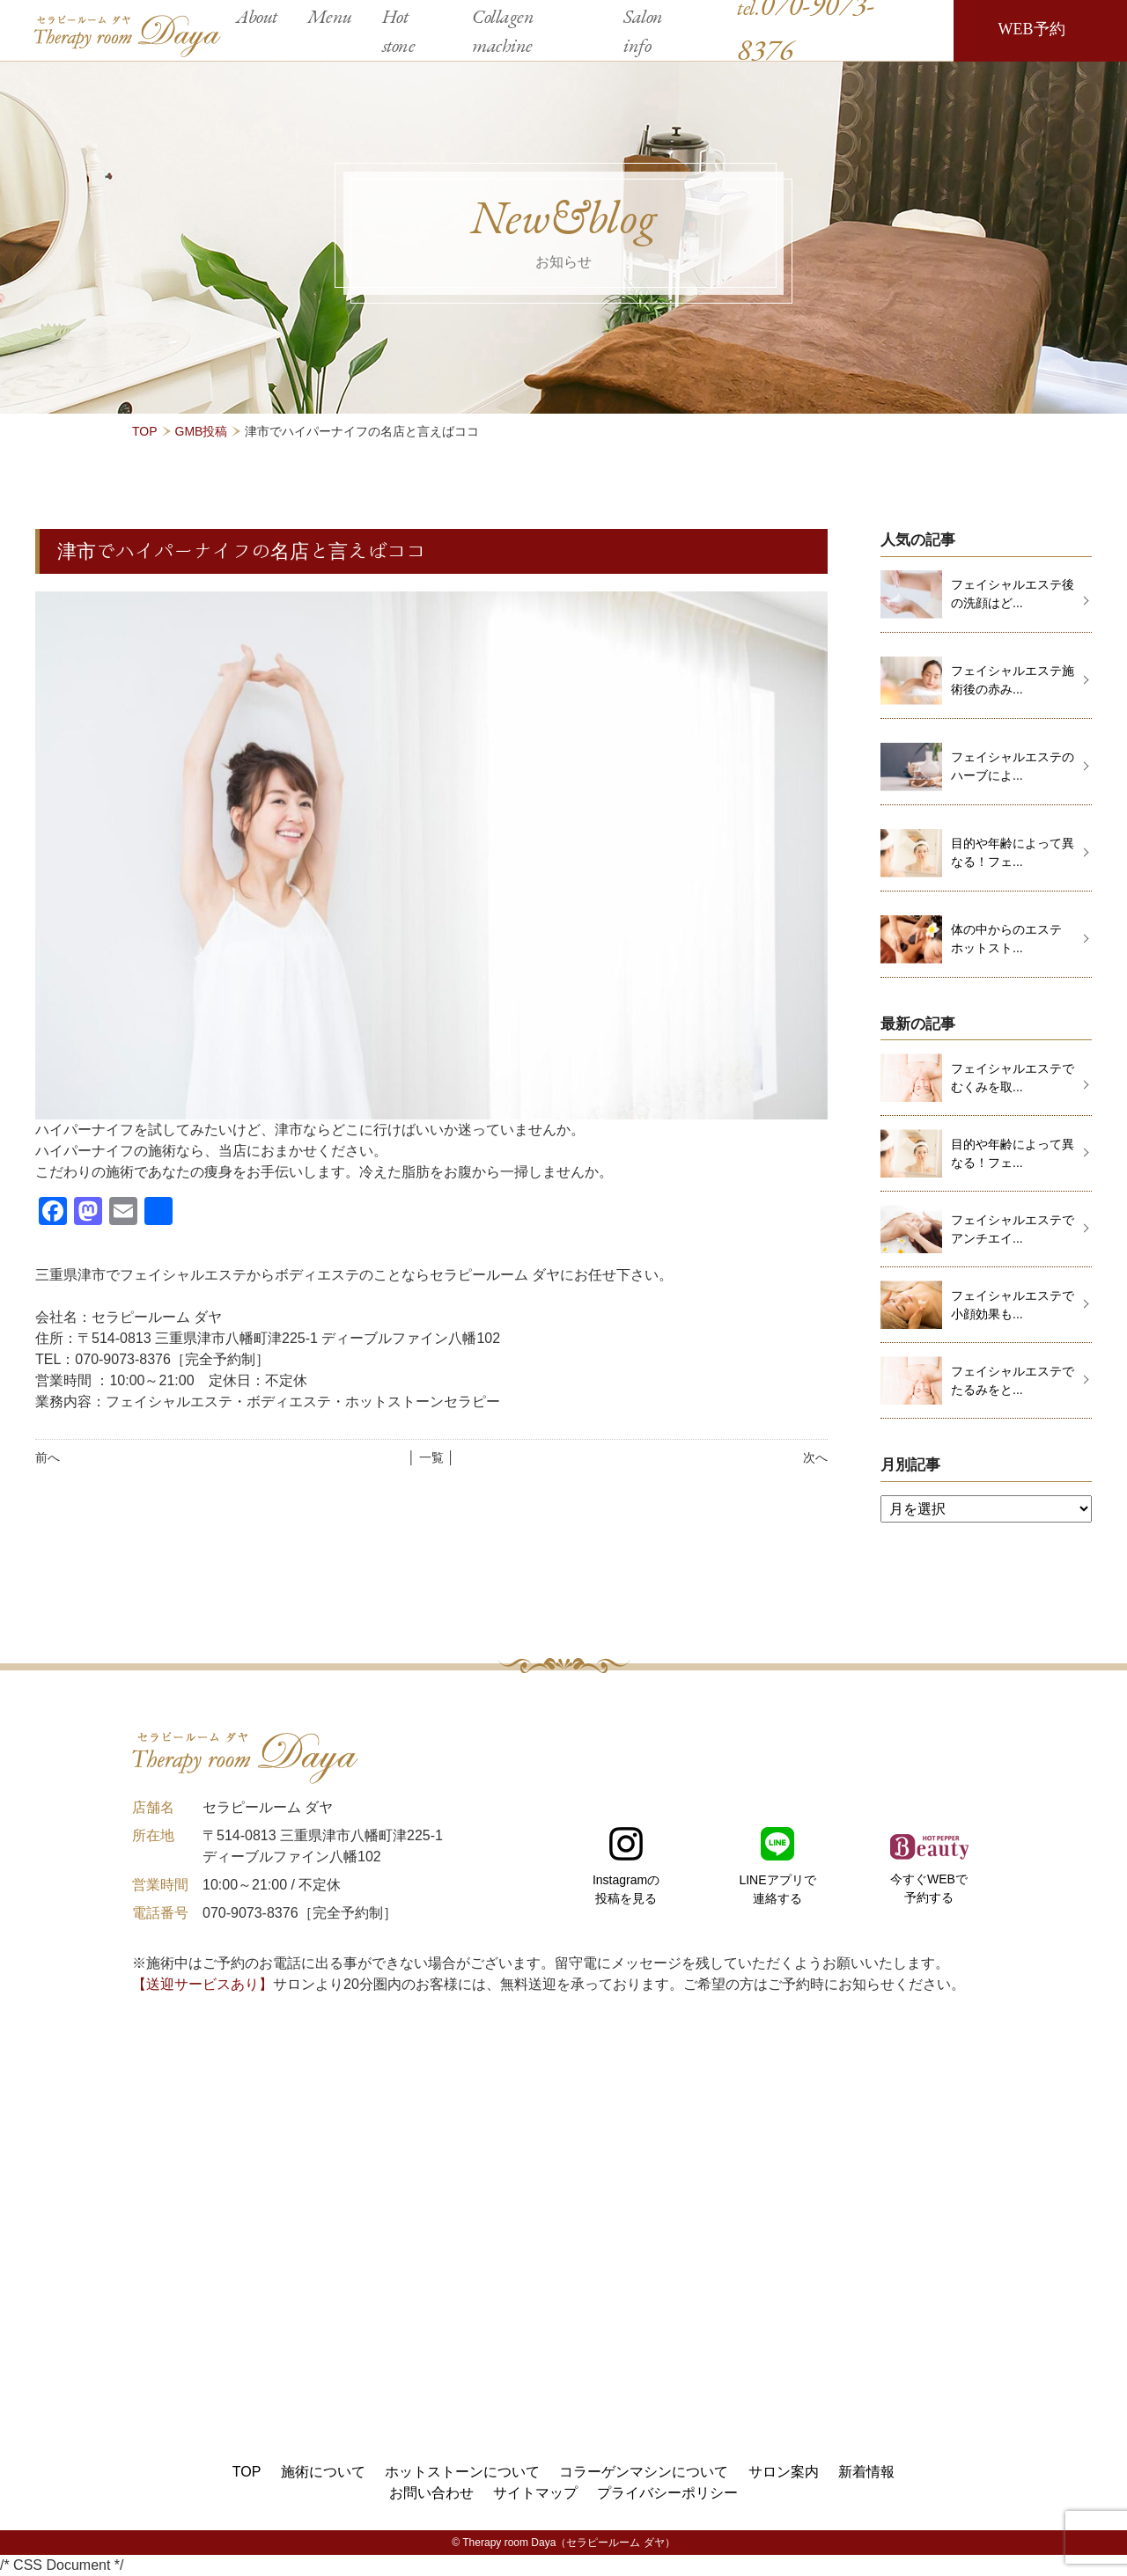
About (256, 16)
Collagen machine (503, 31)
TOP (145, 431)
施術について (323, 2471)
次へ (815, 1457)
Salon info (643, 31)
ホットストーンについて (462, 2471)
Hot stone (399, 31)
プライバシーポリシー (667, 2492)
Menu (329, 16)
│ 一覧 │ (431, 1457)
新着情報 (866, 2471)
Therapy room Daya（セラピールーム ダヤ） (568, 2542)
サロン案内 (783, 2471)
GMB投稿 (201, 431)
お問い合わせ (431, 2492)
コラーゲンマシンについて (643, 2471)
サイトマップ (535, 2492)
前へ (47, 1457)
